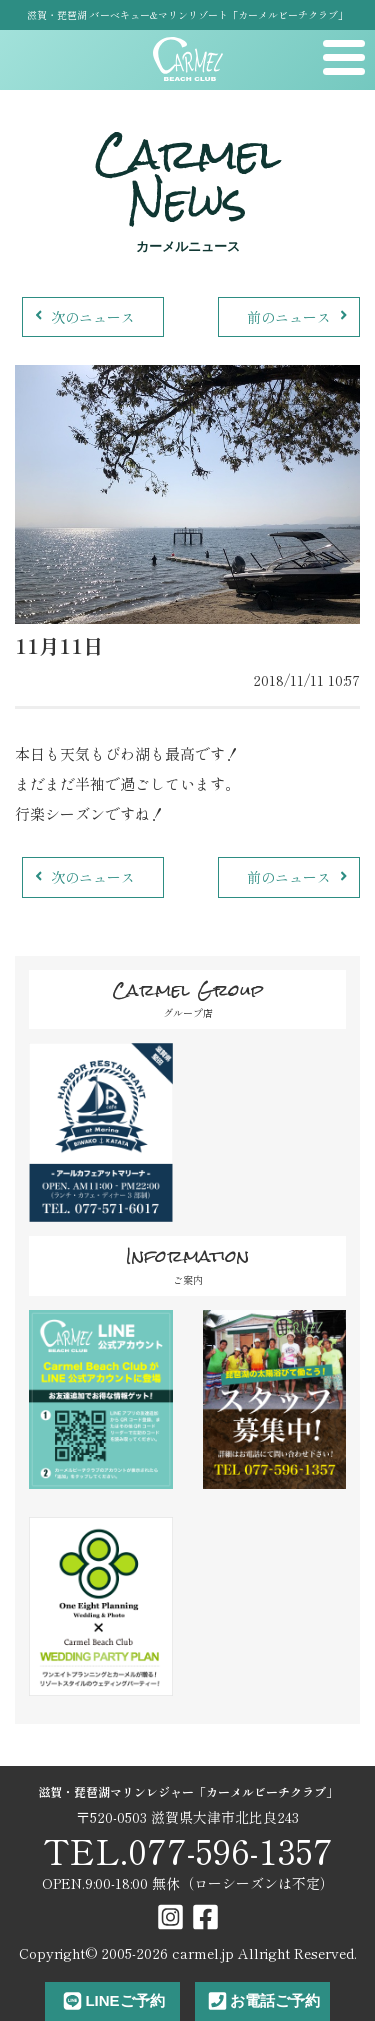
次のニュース (82, 317)
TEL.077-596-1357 (188, 1850)
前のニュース (299, 317)
